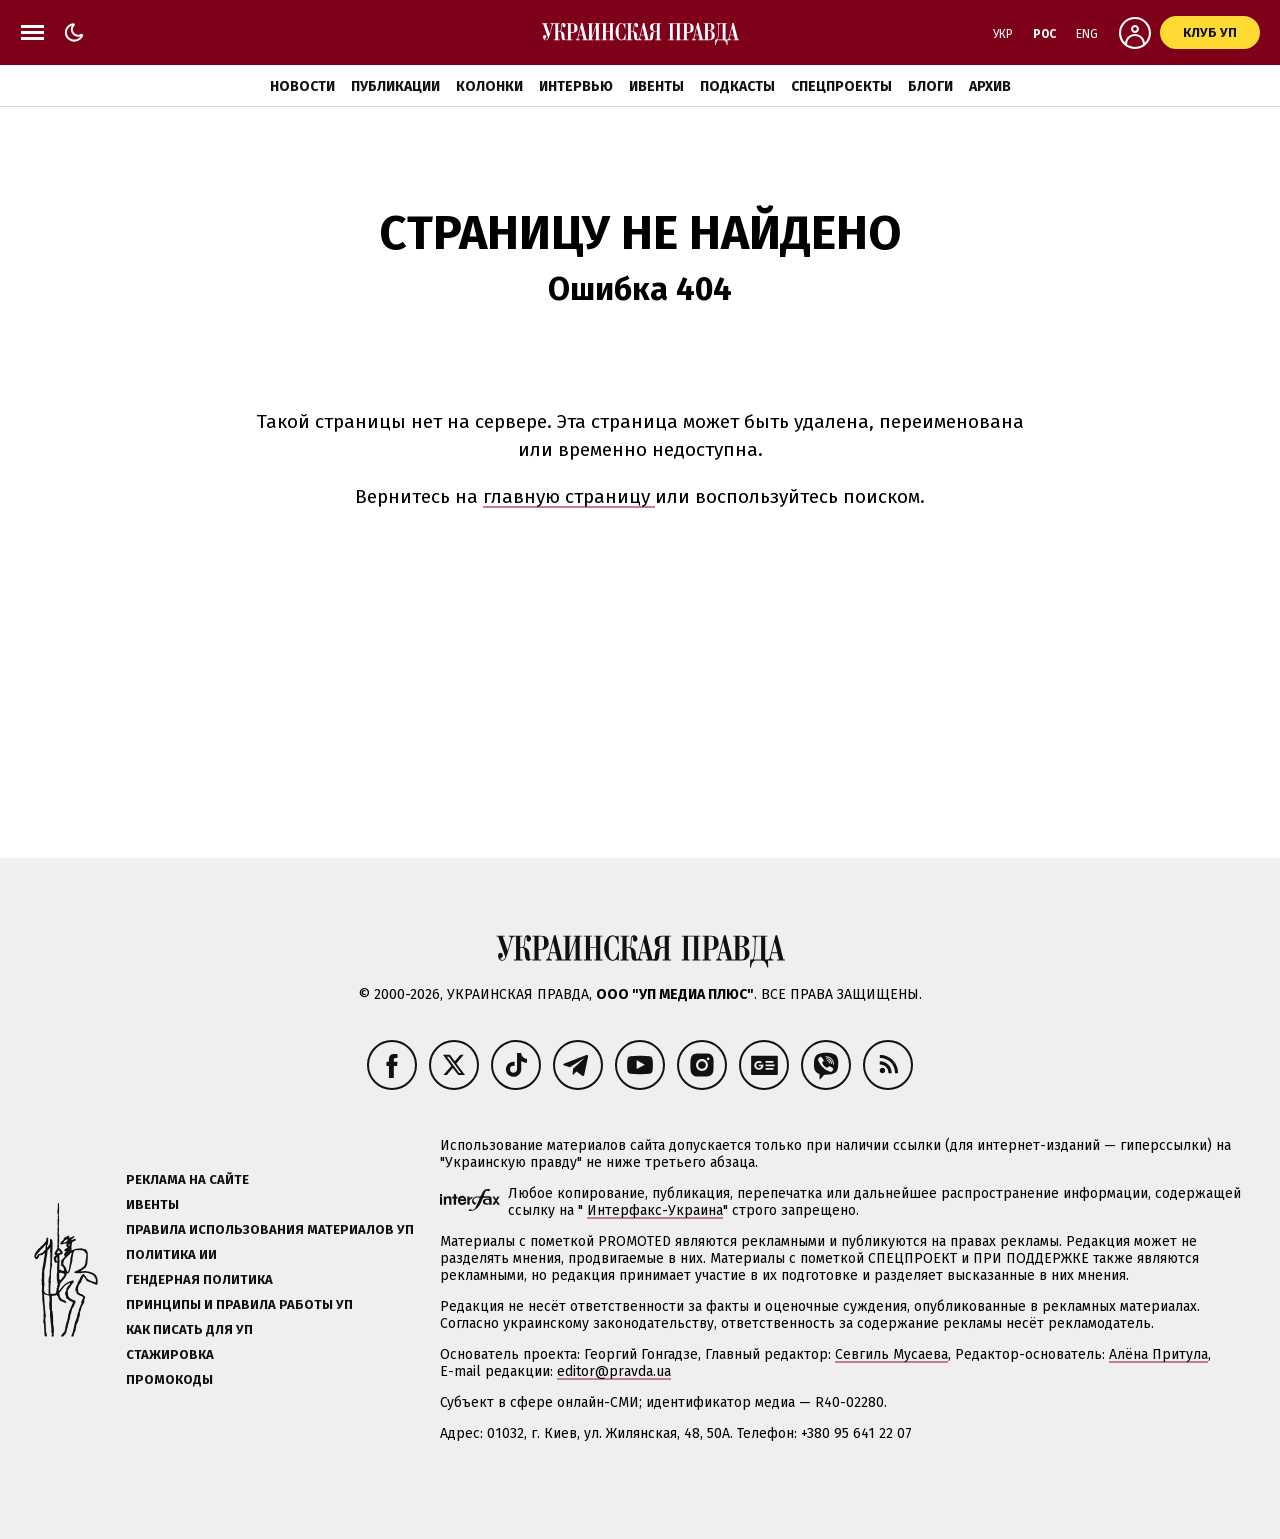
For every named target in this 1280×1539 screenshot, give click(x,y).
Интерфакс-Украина (655, 1210)
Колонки (489, 86)
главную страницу (569, 496)
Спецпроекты (841, 86)
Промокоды (169, 1379)
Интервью (576, 86)
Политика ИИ (171, 1254)
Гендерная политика (199, 1279)
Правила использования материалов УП (270, 1229)
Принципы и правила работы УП (239, 1304)
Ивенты (656, 86)
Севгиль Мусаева (891, 1354)
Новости (302, 86)
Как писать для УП (189, 1329)
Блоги (930, 86)
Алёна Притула (1158, 1354)
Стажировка (170, 1354)
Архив (990, 86)
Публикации (395, 86)
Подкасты (737, 86)
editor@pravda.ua (614, 1371)
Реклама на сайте (187, 1179)
